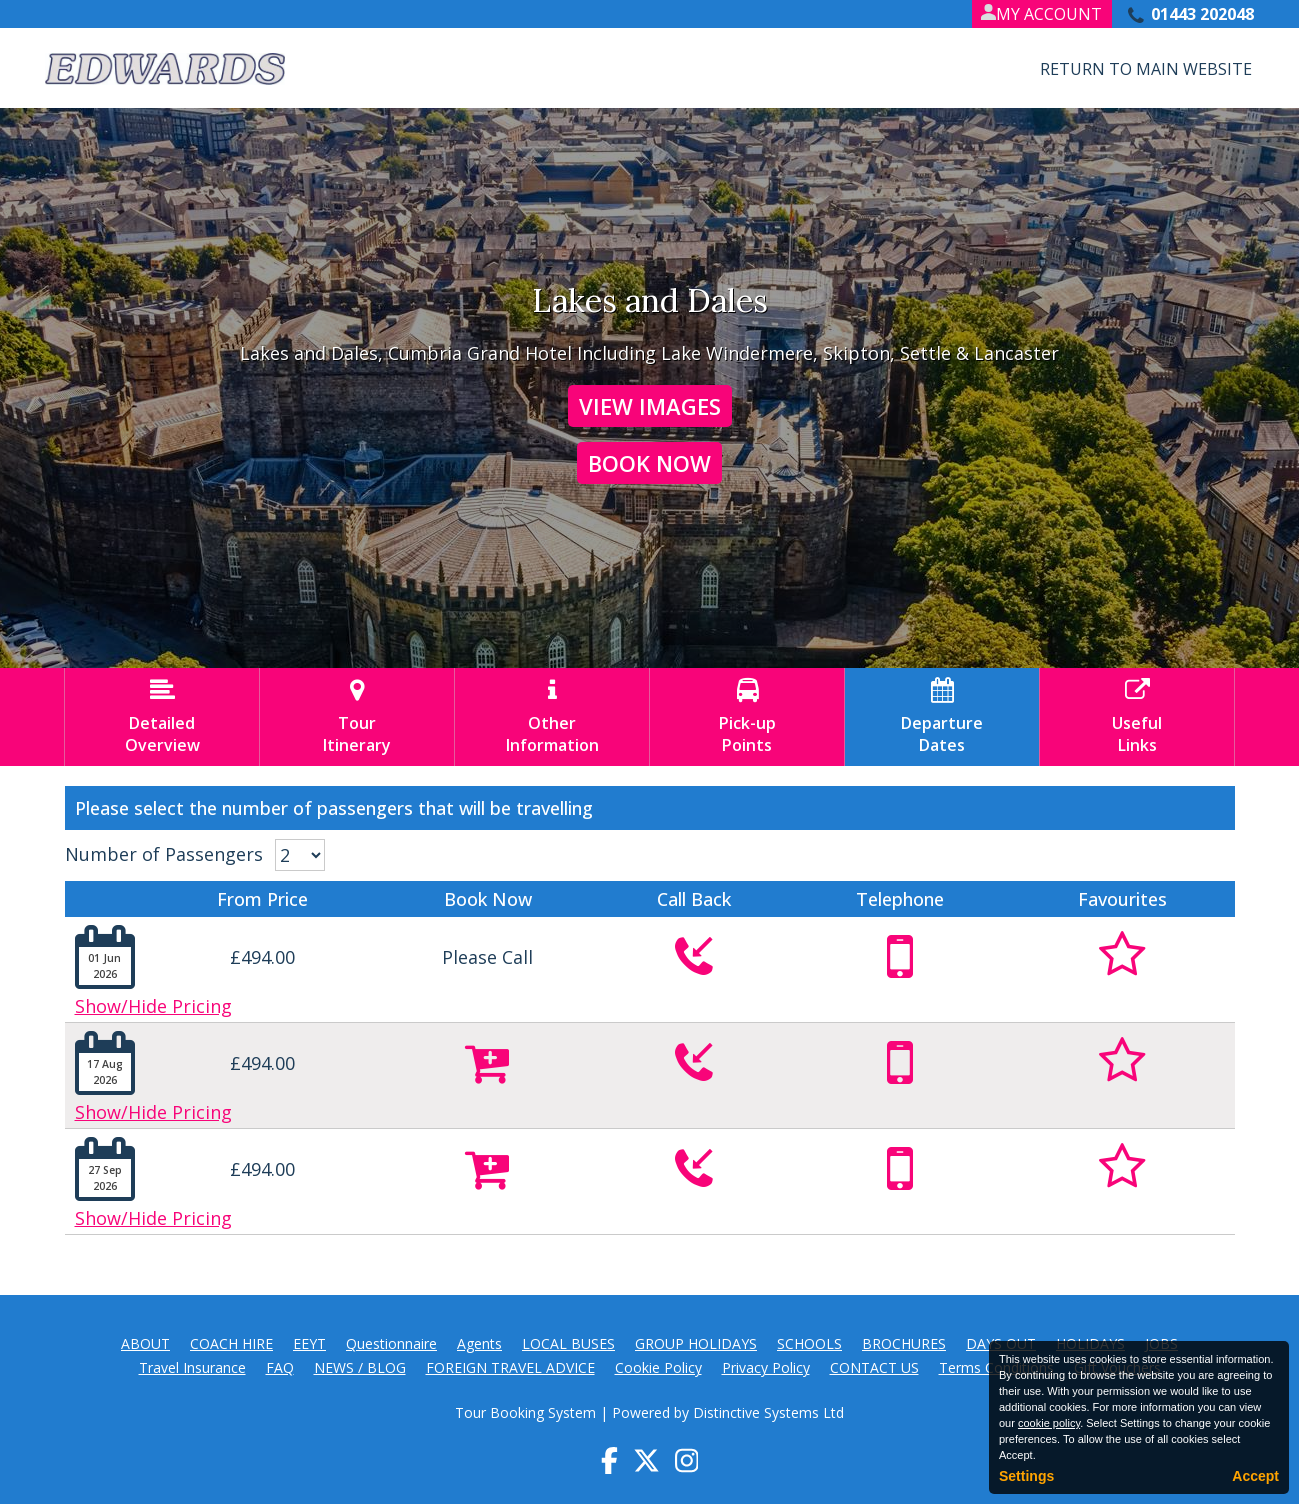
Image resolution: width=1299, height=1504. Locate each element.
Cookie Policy (658, 1367)
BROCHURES (904, 1343)
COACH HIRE (231, 1343)
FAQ (280, 1367)
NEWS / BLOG (360, 1367)
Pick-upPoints (747, 717)
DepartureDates (942, 717)
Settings (1026, 1476)
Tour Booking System (525, 1412)
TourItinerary (357, 717)
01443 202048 (1202, 14)
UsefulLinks (1137, 717)
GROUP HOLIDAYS (696, 1343)
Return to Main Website (1146, 69)
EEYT (309, 1343)
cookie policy (1049, 1423)
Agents (479, 1343)
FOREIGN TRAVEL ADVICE (510, 1367)
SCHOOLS (809, 1343)
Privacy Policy (766, 1367)
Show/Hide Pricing (153, 1006)
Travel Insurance (192, 1367)
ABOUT (145, 1343)
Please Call (487, 957)
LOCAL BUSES (568, 1343)
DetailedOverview (162, 717)
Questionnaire (391, 1343)
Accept (1255, 1476)
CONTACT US (874, 1367)
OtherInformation (552, 717)
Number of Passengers (164, 854)
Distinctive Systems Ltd (768, 1412)
